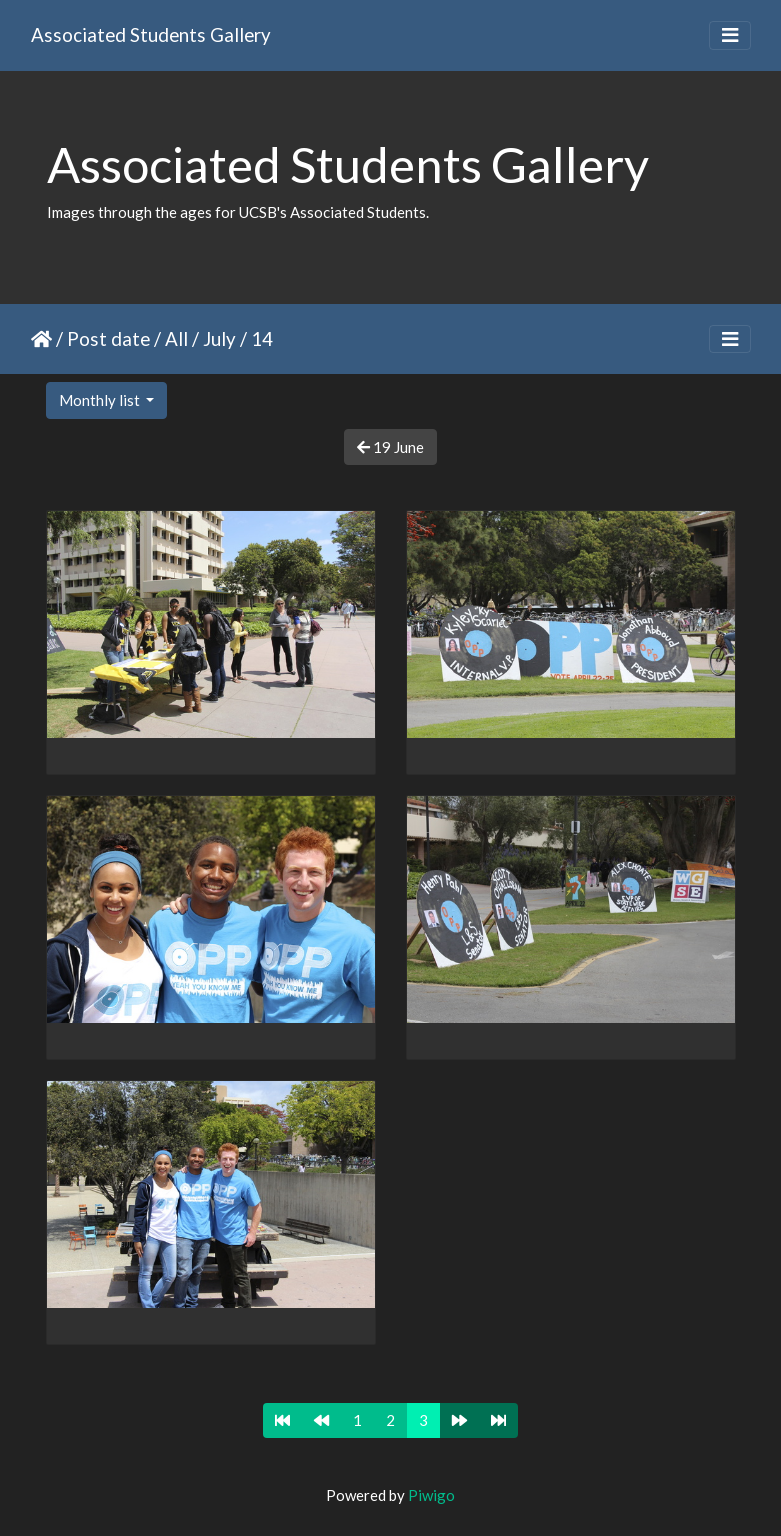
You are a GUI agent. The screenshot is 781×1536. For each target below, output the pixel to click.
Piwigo (431, 1495)
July (219, 338)
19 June (390, 447)
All (176, 338)
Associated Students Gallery (151, 34)
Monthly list (101, 400)
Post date (108, 338)
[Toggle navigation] (730, 35)
